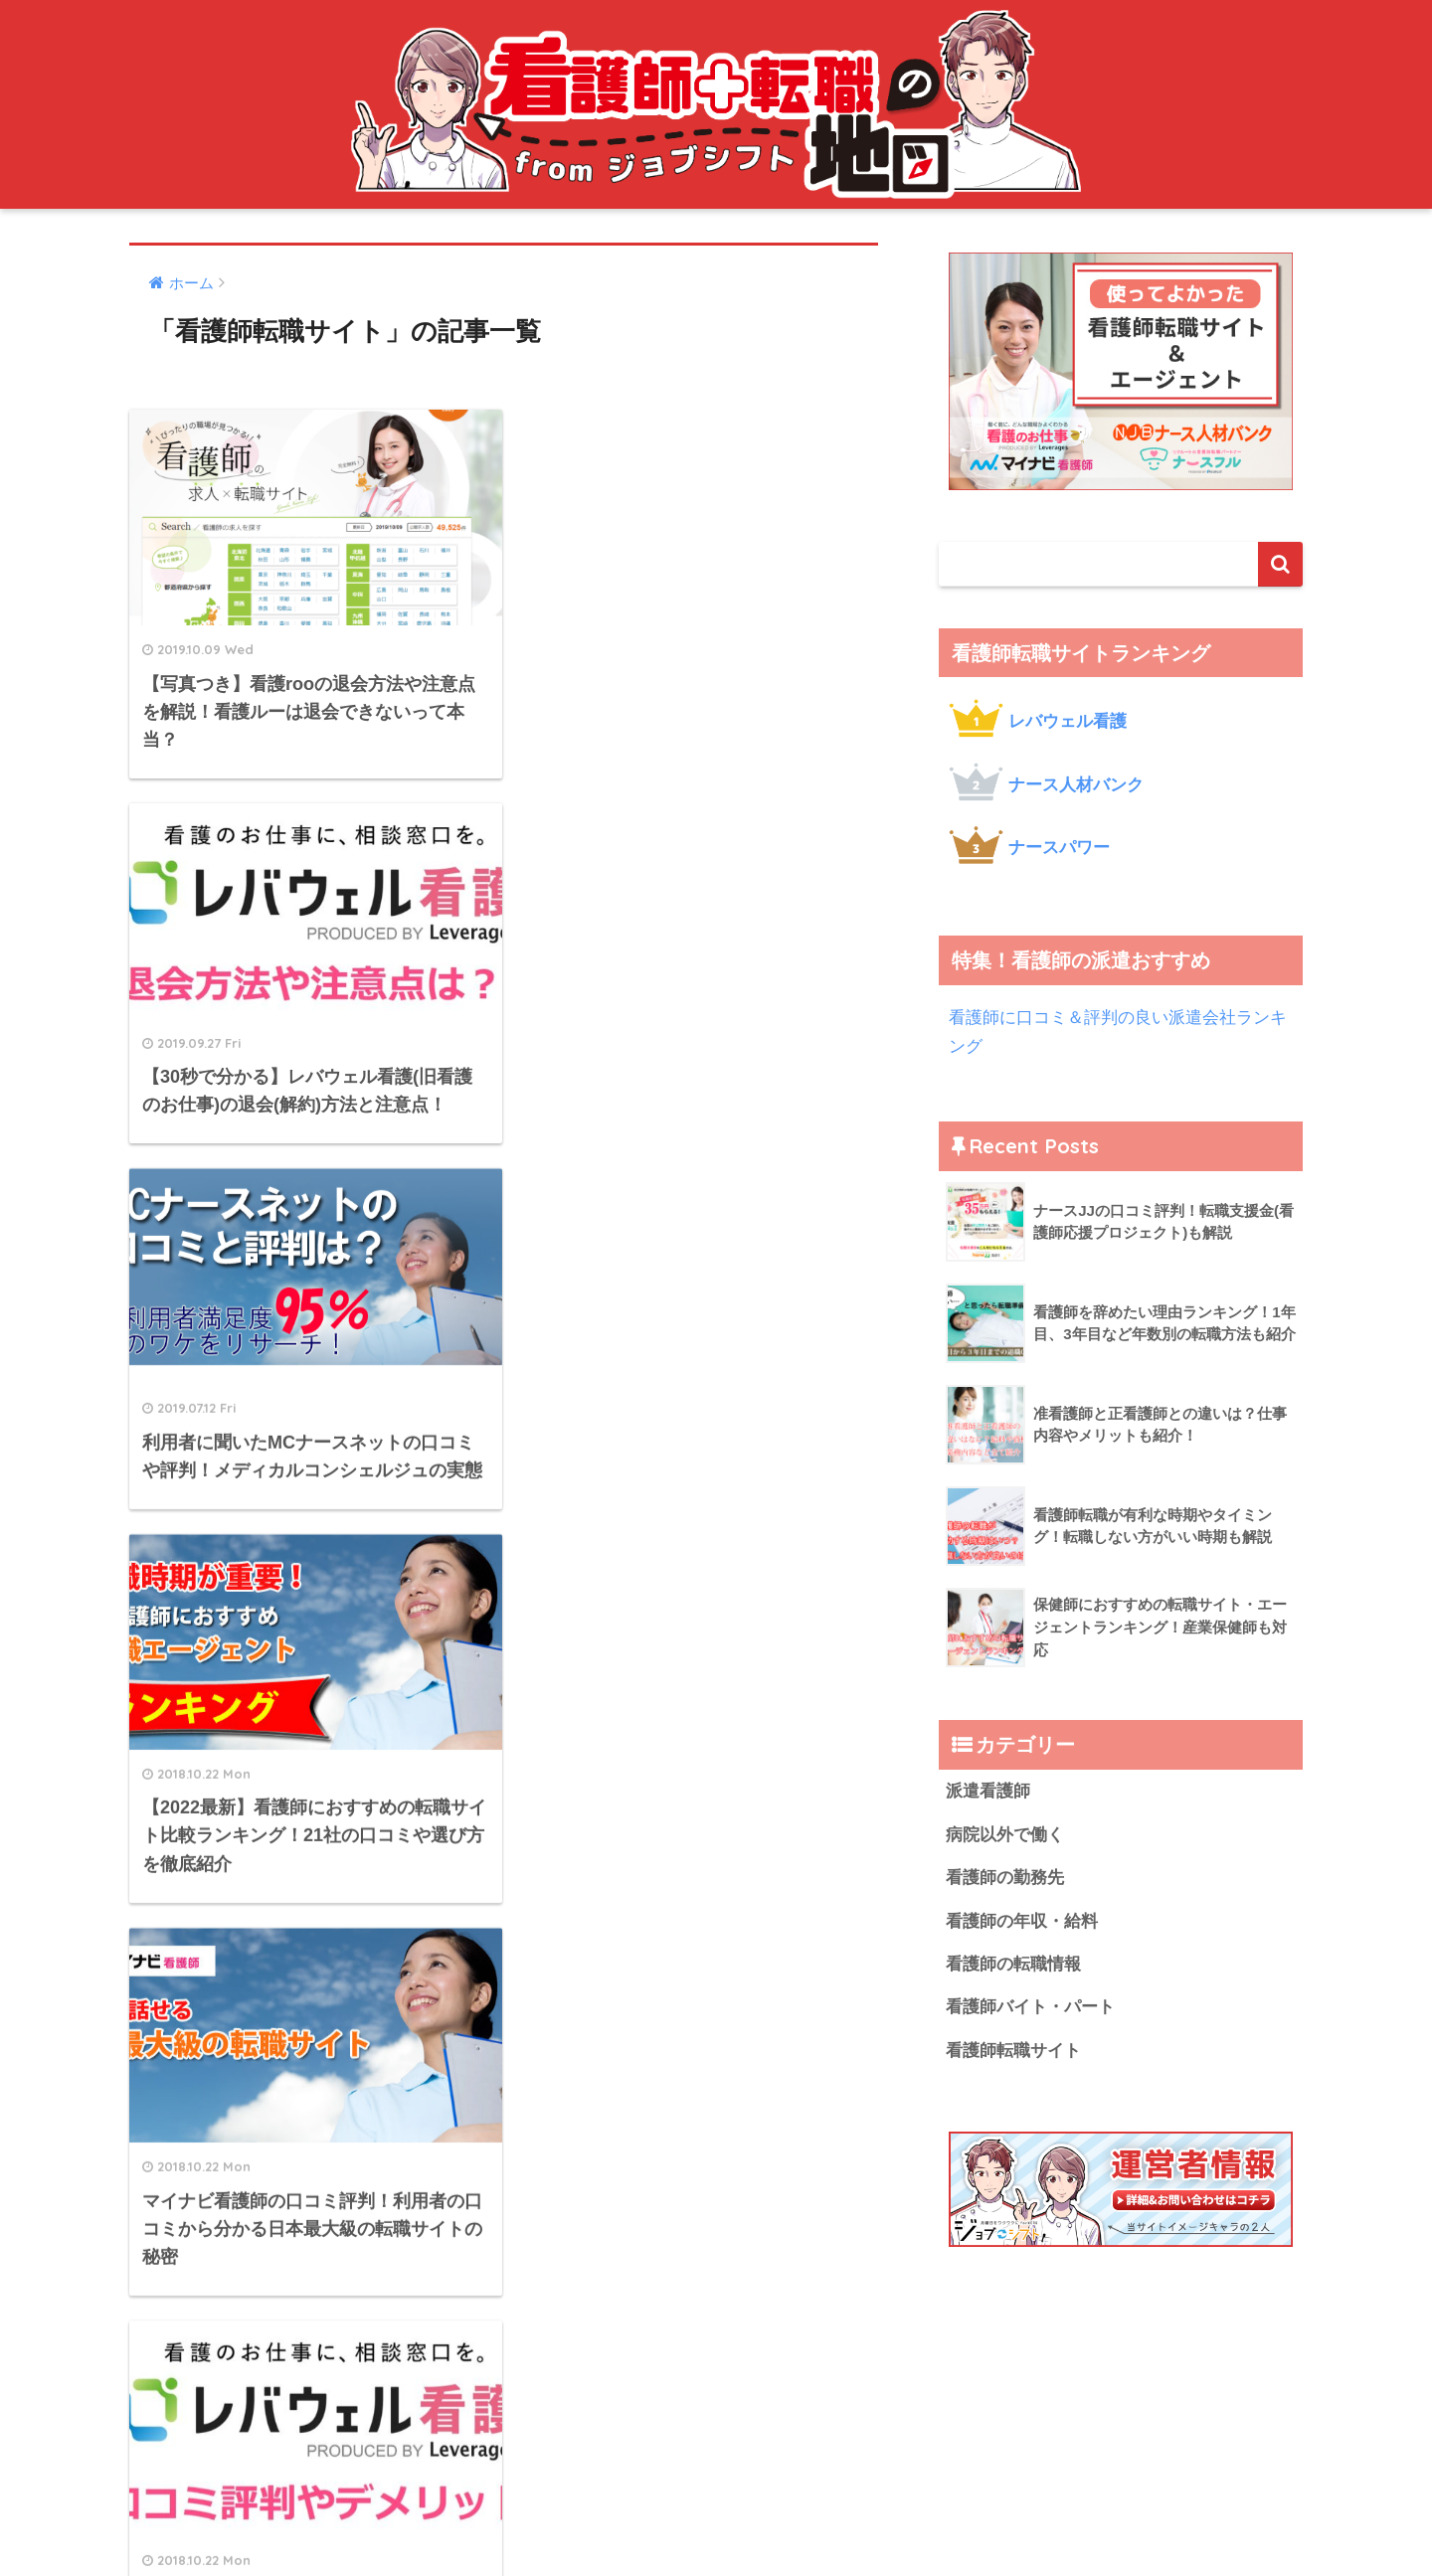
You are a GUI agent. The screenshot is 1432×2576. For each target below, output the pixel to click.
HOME (716, 2394)
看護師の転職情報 (1013, 1964)
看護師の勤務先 (1005, 1877)
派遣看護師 (988, 1791)
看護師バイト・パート (1030, 2006)
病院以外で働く (1005, 1834)
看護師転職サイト (1013, 2050)
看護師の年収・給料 (1022, 1921)
